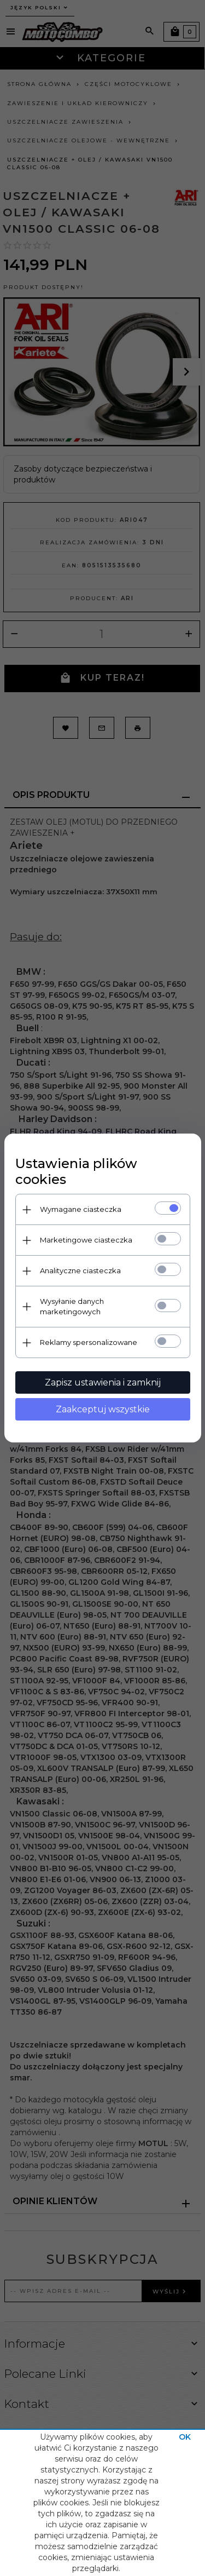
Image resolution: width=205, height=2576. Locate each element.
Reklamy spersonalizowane (88, 1342)
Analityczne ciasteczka (80, 1270)
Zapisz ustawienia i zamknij (103, 1382)
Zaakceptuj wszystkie (103, 1409)
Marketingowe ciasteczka (86, 1239)
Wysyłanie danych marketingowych (72, 1306)
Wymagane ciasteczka (80, 1209)
